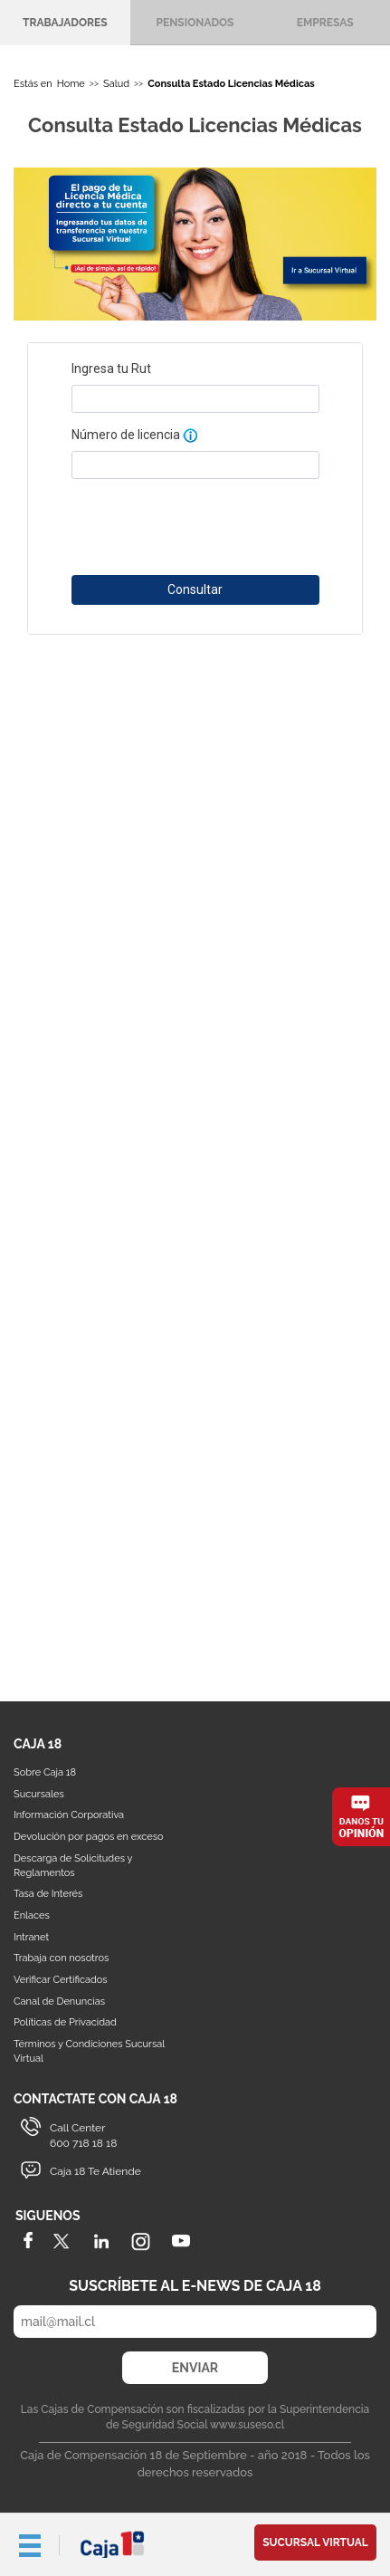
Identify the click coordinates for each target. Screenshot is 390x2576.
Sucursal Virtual (315, 2542)
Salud (116, 84)
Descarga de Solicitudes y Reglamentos (73, 1866)
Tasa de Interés (48, 1894)
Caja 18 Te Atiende (95, 2171)
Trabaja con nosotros (61, 1958)
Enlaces (32, 1915)
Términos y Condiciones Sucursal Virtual (89, 2051)
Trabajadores (65, 22)
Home (71, 84)
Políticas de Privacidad (65, 2022)
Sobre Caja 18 (45, 1772)
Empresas (325, 22)
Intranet (31, 1937)
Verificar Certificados (61, 1980)
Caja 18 (113, 2544)
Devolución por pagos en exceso (89, 1837)
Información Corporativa (69, 1815)
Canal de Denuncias (59, 2001)
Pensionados (195, 22)
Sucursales (39, 1794)
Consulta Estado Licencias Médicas (230, 84)
